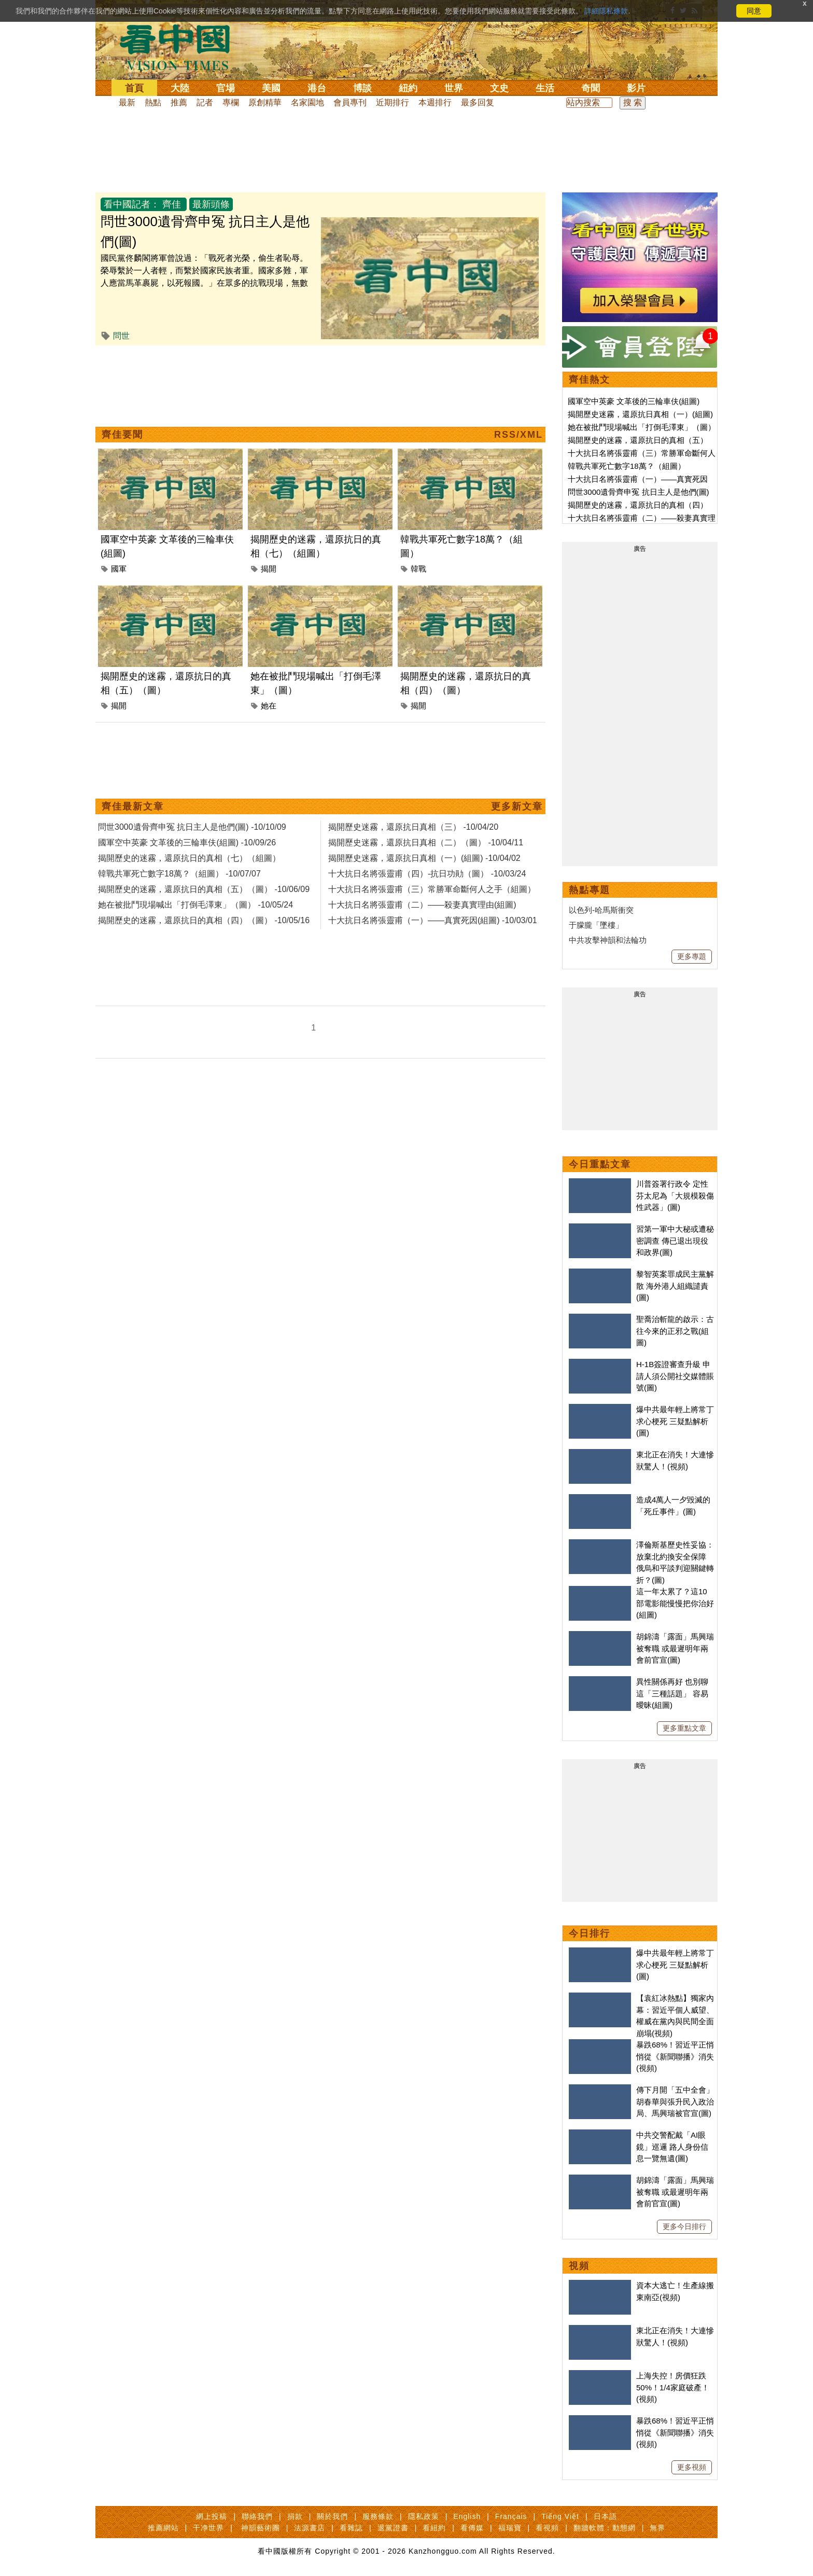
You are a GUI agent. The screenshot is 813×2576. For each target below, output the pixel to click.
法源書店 (309, 2528)
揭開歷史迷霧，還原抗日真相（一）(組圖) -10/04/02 (424, 858)
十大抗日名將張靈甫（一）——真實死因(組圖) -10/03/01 (432, 920)
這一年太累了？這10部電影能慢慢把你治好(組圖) (675, 1603)
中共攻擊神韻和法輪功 (608, 940)
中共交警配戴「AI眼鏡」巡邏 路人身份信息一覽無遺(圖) (672, 2147)
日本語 (605, 2516)
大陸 (180, 88)
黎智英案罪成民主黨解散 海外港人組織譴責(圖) (675, 1286)
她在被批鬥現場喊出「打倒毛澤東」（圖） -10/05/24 (195, 904)
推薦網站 (163, 2528)
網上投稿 (211, 2516)
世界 (453, 88)
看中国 (181, 47)
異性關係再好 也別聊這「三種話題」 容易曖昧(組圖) (672, 1693)
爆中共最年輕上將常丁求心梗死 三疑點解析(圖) (675, 1421)
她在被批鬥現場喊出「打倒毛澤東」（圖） (642, 427)
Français (511, 2516)
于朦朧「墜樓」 (596, 925)
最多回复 (477, 102)
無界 (657, 2528)
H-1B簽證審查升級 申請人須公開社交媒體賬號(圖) (675, 1376)
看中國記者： (132, 204)
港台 (316, 88)
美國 (271, 88)
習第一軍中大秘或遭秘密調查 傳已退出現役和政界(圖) (675, 1240)
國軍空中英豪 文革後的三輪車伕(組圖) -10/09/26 (187, 842)
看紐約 (434, 2528)
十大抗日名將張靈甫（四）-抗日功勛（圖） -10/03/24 (427, 873)
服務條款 (378, 2516)
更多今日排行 (684, 2226)
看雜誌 (351, 2528)
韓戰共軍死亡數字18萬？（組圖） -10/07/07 (179, 873)
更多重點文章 (684, 1728)
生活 (545, 88)
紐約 (408, 88)
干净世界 (208, 2528)
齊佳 (171, 204)
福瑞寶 (510, 2528)
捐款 (295, 2516)
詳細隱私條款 (606, 11)
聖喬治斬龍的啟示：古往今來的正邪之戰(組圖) (675, 1331)
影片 (636, 88)
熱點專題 (589, 890)
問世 (121, 335)
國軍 (119, 568)
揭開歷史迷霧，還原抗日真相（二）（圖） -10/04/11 (425, 842)
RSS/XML (518, 434)
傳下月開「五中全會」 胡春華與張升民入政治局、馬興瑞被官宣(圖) (675, 2101)
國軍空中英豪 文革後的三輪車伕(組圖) (633, 401)
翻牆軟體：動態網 (604, 2528)
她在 (268, 705)
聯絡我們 (257, 2516)
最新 (127, 102)
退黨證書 (393, 2528)
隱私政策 (423, 2516)
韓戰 (418, 568)
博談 (362, 88)
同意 (754, 11)
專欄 (230, 102)
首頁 (134, 88)
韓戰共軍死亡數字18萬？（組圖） (626, 466)
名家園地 (307, 102)
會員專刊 (350, 102)
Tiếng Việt (560, 2516)
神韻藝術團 (260, 2528)
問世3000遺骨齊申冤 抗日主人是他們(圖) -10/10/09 (192, 827)
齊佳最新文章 (133, 806)
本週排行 (435, 102)
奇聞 (590, 88)
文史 (499, 88)
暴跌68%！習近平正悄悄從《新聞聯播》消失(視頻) (675, 2056)
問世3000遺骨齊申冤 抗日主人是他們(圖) (638, 492)
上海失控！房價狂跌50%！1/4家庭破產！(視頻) (672, 2387)
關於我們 (332, 2516)
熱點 (153, 102)
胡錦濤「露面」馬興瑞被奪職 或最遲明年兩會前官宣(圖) (675, 1648)
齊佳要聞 (122, 434)
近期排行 (392, 102)
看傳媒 (472, 2528)
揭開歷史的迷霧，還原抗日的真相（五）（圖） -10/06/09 (204, 889)
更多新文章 (517, 806)
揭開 (268, 568)
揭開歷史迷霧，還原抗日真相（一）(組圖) (640, 414)
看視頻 (547, 2528)
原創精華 (265, 102)
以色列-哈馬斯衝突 (601, 910)
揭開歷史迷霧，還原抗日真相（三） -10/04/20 (413, 827)
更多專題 (691, 956)
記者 (205, 102)
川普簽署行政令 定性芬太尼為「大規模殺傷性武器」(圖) (675, 1195)
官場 (225, 88)
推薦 (179, 102)
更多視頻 (691, 2467)
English (467, 2516)
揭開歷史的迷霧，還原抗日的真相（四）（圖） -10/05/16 (204, 920)
